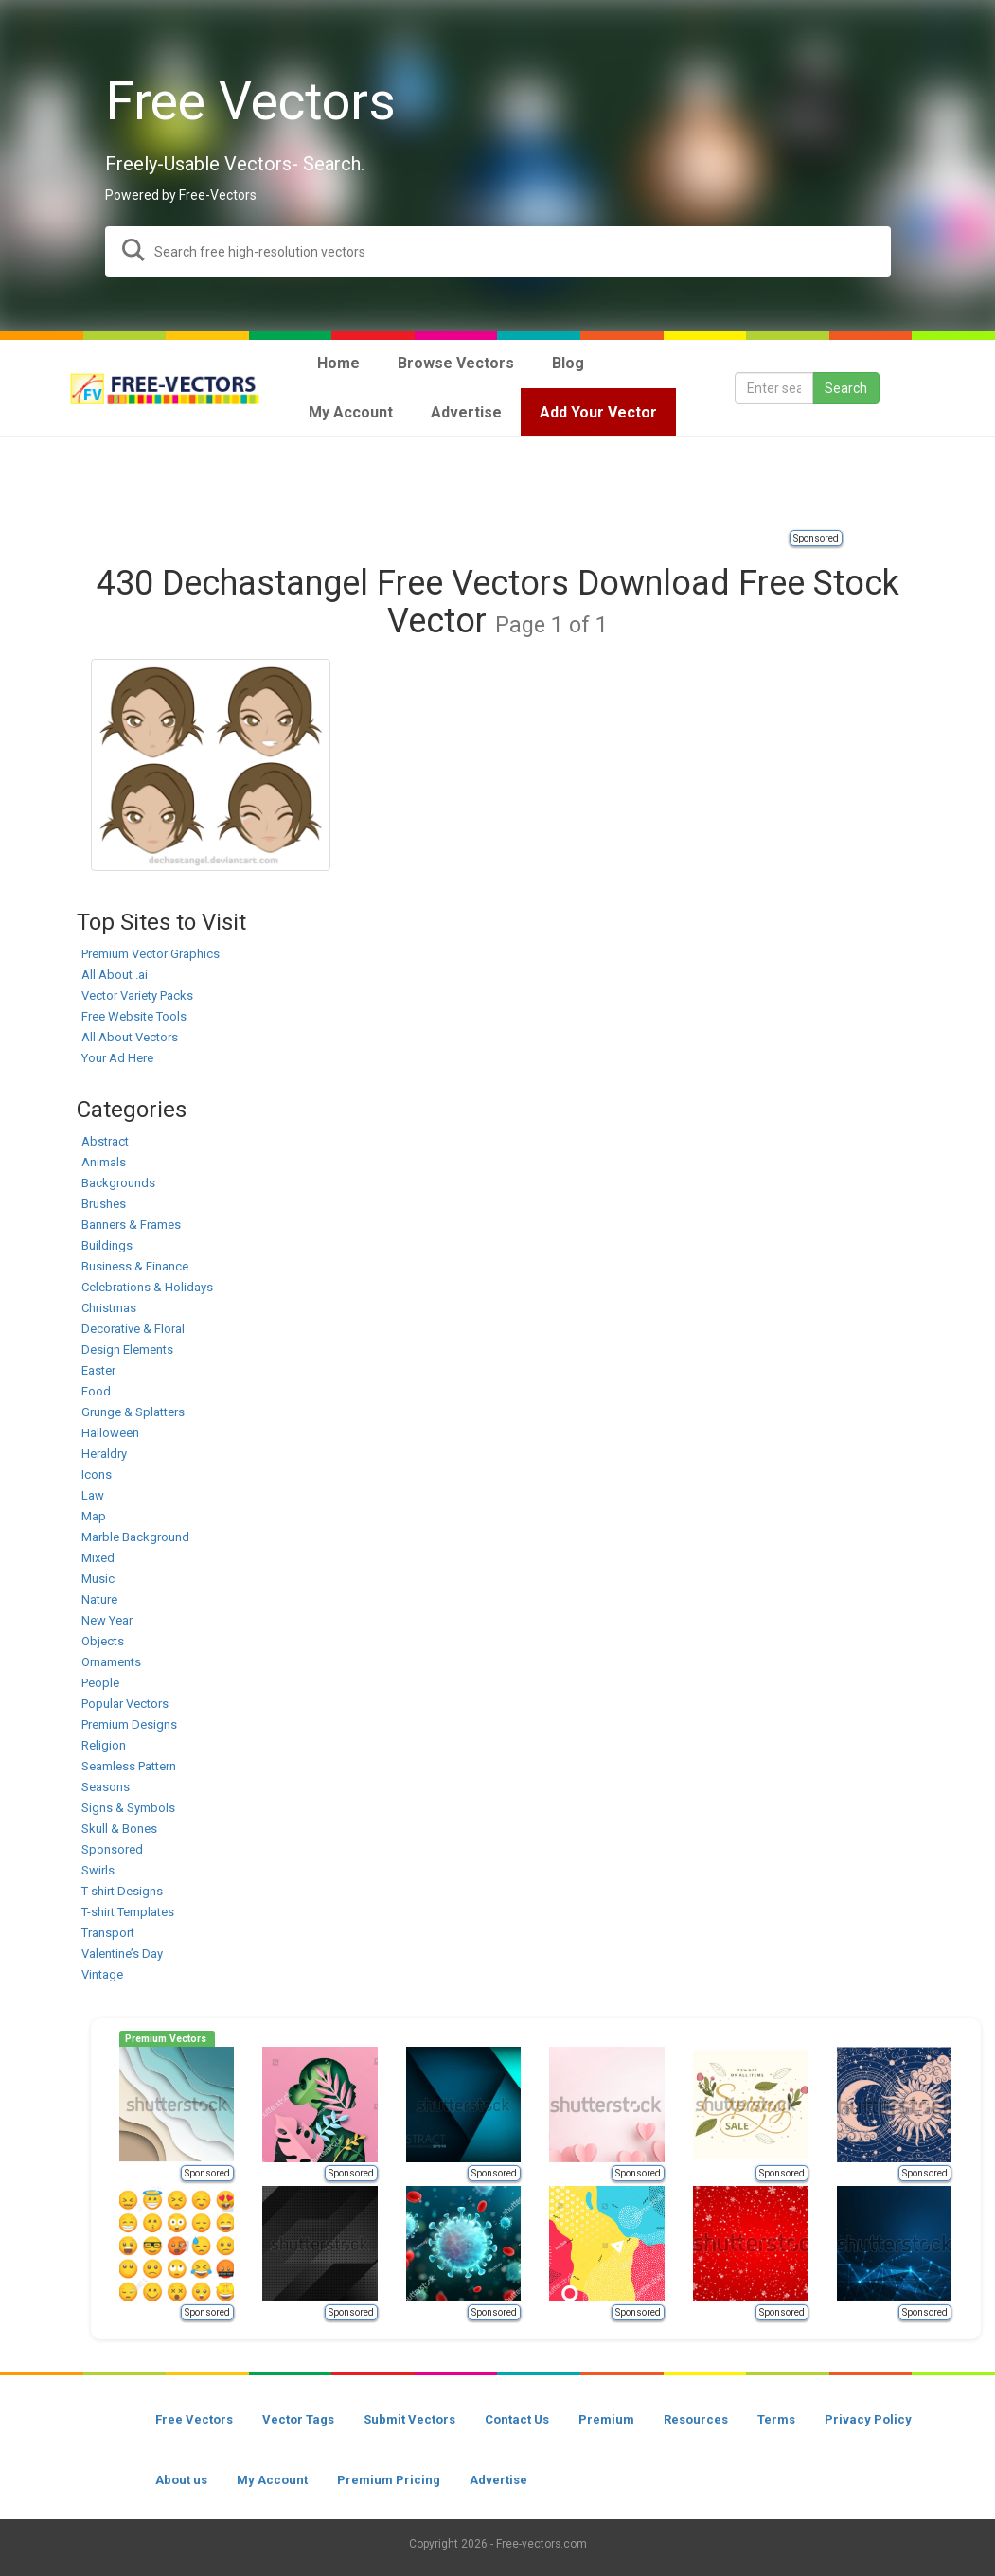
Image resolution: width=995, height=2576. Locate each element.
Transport (107, 1933)
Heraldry (104, 1454)
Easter (98, 1370)
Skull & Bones (119, 1828)
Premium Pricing (388, 2480)
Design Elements (127, 1349)
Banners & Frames (131, 1224)
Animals (103, 1162)
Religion (103, 1745)
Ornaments (111, 1662)
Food (96, 1391)
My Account (272, 2480)
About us (181, 2480)
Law (92, 1495)
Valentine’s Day (122, 1953)
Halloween (110, 1433)
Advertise (498, 2480)
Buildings (107, 1245)
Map (93, 1516)
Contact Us (517, 2419)
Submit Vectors (409, 2419)
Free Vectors (194, 2419)
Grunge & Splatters (133, 1412)
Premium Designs (129, 1724)
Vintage (102, 1974)
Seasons (105, 1787)
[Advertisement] (498, 484)
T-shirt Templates (127, 1912)
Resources (696, 2419)
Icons (96, 1474)
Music (98, 1579)
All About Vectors (129, 1037)
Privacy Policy (868, 2419)
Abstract (105, 1141)
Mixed (98, 1558)
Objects (102, 1641)
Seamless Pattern (128, 1766)
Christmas (108, 1308)
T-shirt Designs (122, 1891)
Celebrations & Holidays (147, 1287)
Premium (606, 2419)
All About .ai (114, 975)
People (100, 1683)
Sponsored (816, 538)
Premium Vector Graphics (150, 954)
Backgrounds (118, 1183)
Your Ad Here (117, 1058)
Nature (99, 1599)
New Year (107, 1620)
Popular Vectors (125, 1704)
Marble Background (135, 1537)
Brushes (103, 1204)
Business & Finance (134, 1266)
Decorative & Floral (133, 1329)
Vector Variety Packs (137, 995)
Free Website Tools (134, 1016)
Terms (776, 2419)
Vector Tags (298, 2419)
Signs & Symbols (128, 1808)
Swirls (98, 1870)
